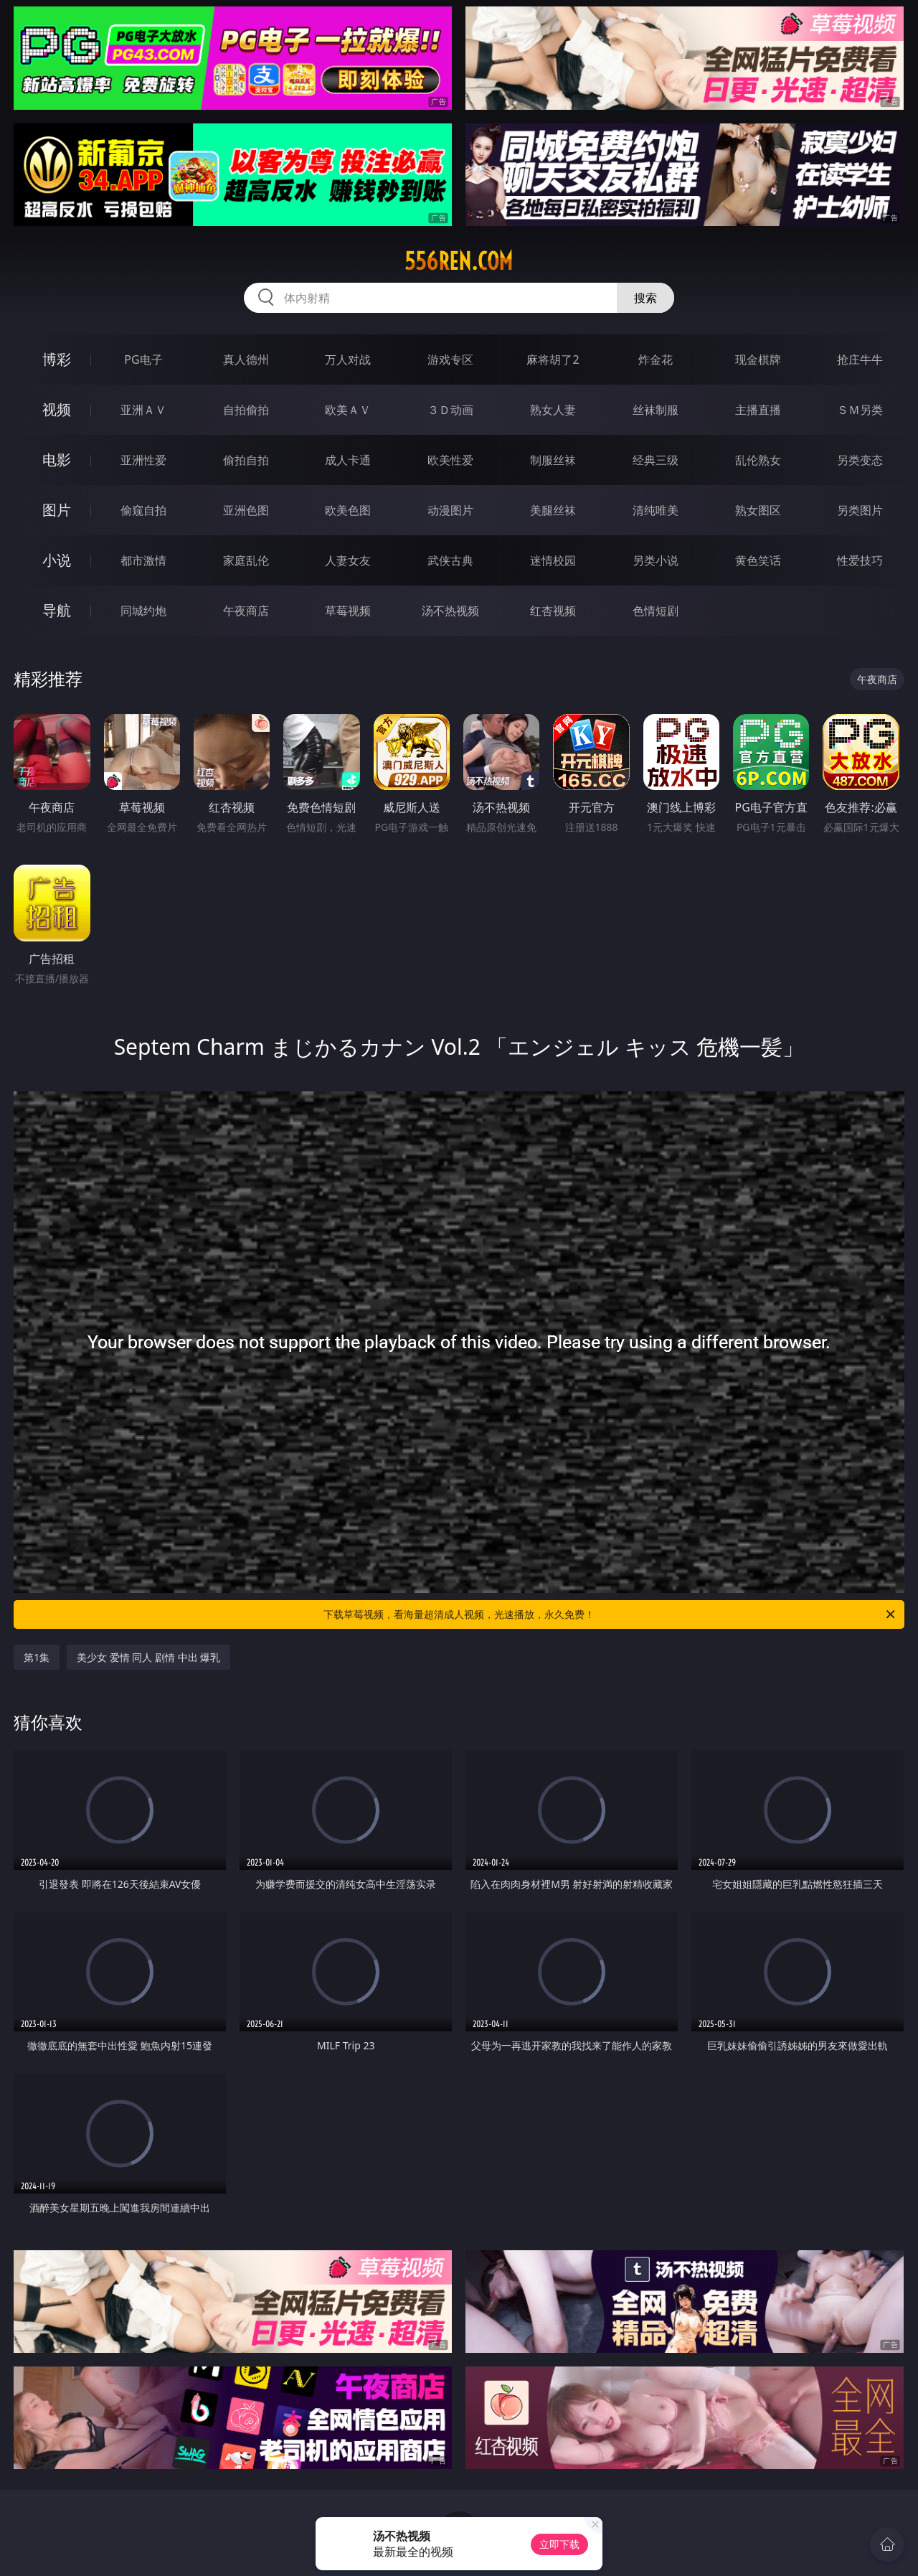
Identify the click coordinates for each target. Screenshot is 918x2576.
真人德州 (246, 359)
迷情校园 (553, 560)
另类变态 (860, 460)
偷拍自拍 (246, 460)
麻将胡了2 (552, 359)
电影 (56, 459)
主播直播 (758, 410)
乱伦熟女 (758, 460)
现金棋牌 (758, 359)
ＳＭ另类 (860, 410)
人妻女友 (348, 560)
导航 (56, 610)
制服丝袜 (553, 460)
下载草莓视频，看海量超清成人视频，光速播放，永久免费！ (610, 1614)
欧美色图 (348, 510)
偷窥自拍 (143, 510)
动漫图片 (450, 510)
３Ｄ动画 (450, 410)
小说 (56, 560)
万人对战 (348, 359)
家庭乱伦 (246, 560)
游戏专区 (450, 359)
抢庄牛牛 (860, 359)
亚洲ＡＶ (143, 410)
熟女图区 (758, 510)
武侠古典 (450, 560)
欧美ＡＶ (348, 410)
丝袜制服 (655, 410)
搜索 (645, 298)
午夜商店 (246, 611)
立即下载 (559, 2544)
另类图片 (860, 510)
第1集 (36, 1657)
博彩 (56, 359)
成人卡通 (348, 460)
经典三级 (655, 460)
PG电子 (143, 359)
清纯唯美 (655, 510)
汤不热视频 (450, 611)
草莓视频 (348, 611)
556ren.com (458, 261)
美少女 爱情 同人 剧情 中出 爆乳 (148, 1657)
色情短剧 (655, 611)
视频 (56, 409)
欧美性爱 (450, 460)
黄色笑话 (758, 560)
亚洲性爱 (143, 460)
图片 (56, 510)
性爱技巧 (860, 560)
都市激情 (143, 560)
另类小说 (655, 560)
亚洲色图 (246, 510)
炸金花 (655, 359)
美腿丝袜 (553, 510)
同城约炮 (143, 611)
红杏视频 (553, 611)
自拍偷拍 (246, 410)
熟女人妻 (553, 410)
